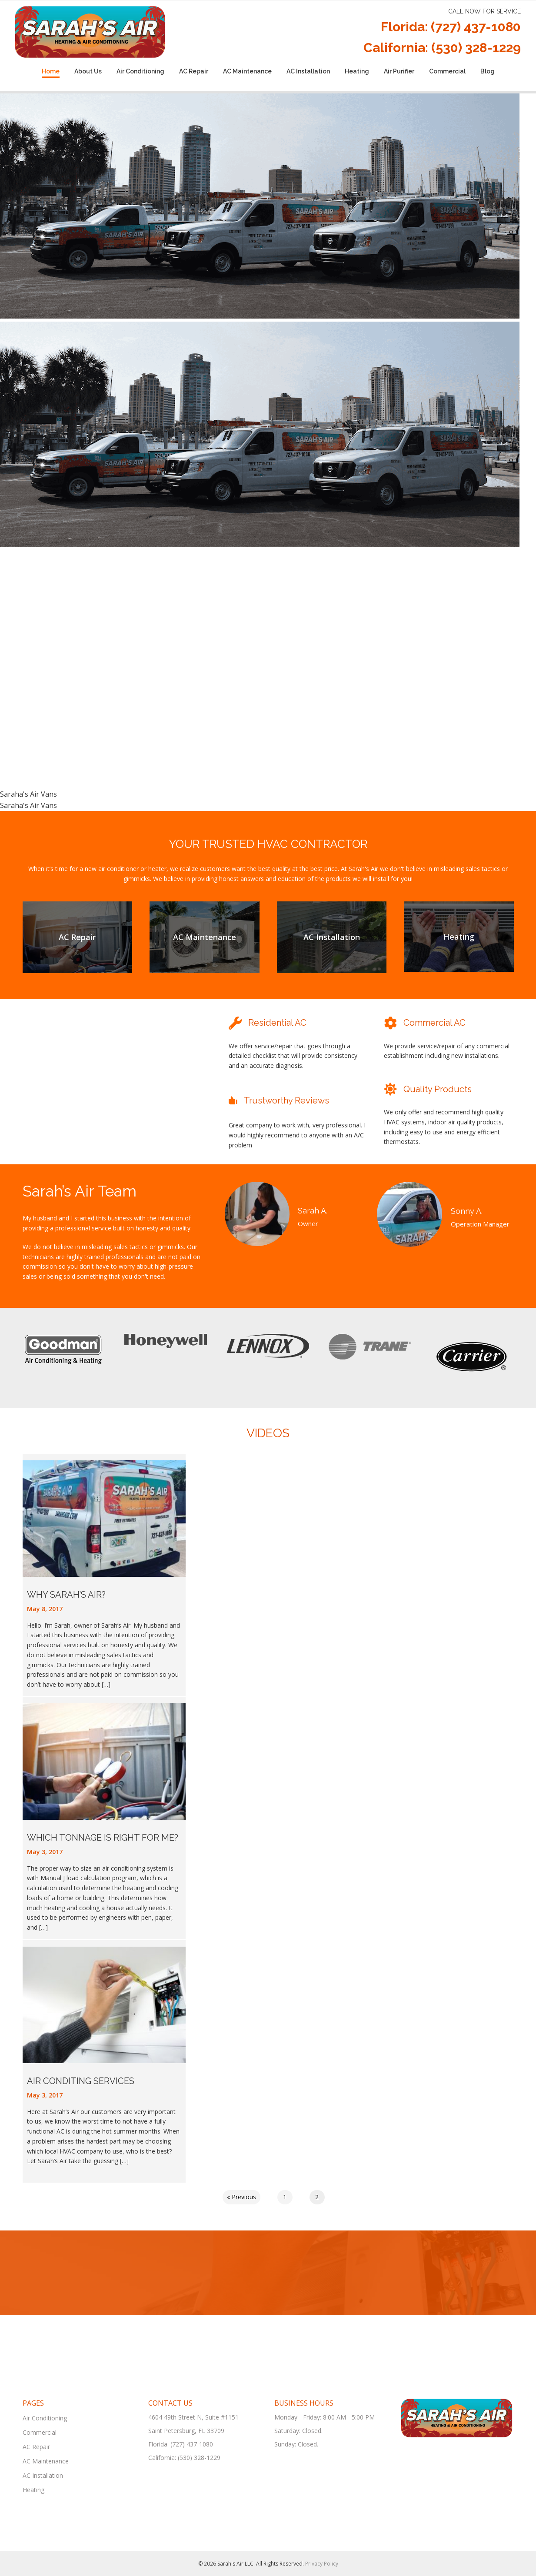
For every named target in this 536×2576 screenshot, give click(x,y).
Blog (487, 71)
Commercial (447, 71)
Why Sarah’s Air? (66, 1594)
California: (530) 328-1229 (442, 47)
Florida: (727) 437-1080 (451, 26)
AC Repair (193, 71)
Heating (357, 71)
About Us (88, 71)
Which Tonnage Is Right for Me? (102, 1837)
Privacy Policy (321, 2563)
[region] (268, 452)
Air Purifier (399, 71)
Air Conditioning (140, 71)
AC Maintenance (247, 71)
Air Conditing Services (80, 2081)
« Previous (241, 2197)
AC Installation (308, 71)
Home (51, 71)
